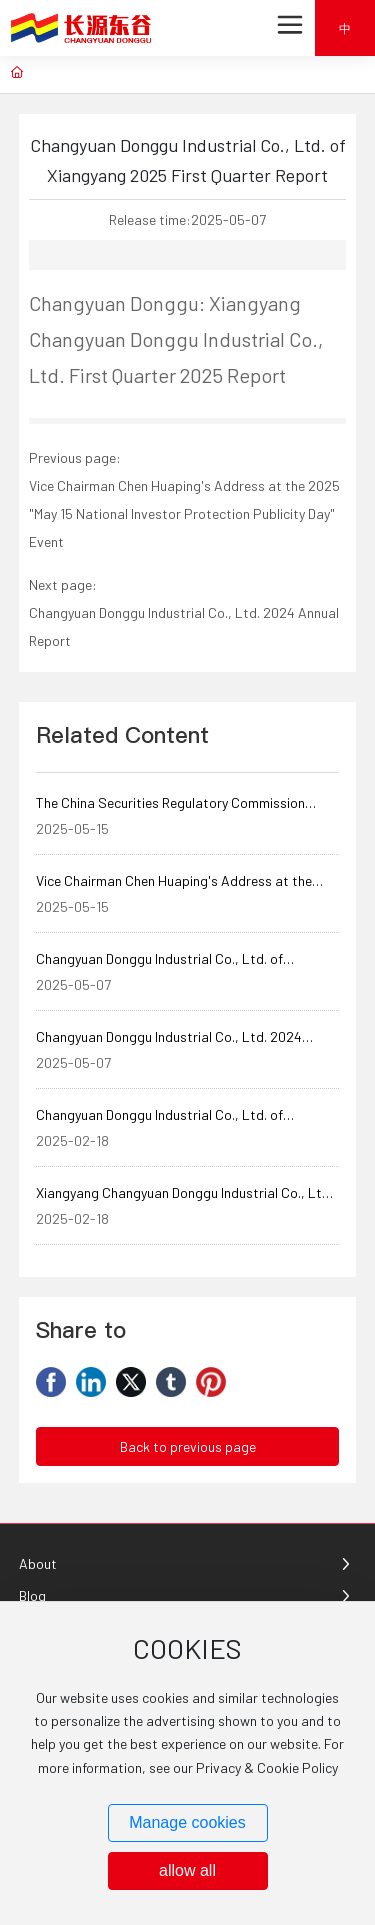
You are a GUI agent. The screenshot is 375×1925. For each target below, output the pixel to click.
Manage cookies (187, 1822)
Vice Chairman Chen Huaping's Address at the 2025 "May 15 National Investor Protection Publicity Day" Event (184, 513)
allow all (187, 1870)
